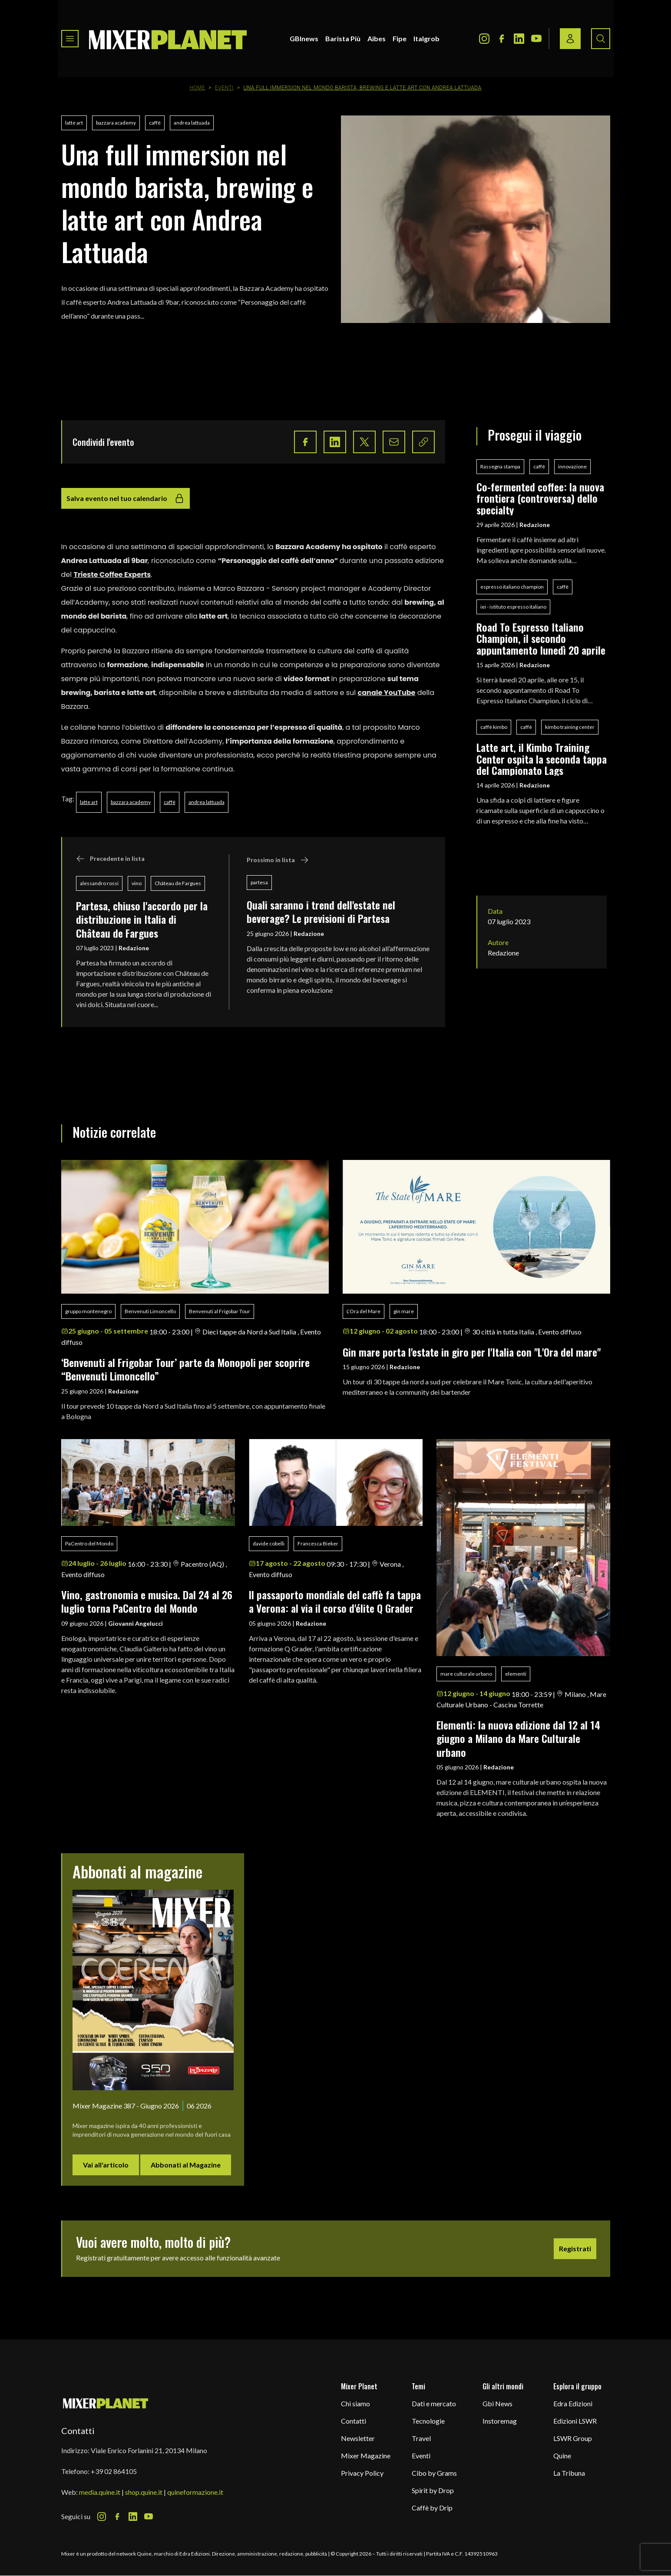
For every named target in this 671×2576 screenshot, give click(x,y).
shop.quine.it (143, 2492)
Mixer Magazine (365, 2455)
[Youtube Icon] (536, 38)
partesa (259, 882)
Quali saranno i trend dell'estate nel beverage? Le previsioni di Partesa (321, 911)
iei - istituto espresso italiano (513, 606)
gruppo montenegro (88, 1311)
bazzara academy (116, 122)
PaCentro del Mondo (89, 1543)
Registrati (575, 2248)
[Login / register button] (570, 38)
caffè (155, 122)
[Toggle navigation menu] (70, 38)
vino (137, 883)
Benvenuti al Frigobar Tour (219, 1311)
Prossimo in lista (278, 860)
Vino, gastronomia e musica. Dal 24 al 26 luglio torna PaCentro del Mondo (146, 1601)
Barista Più (342, 38)
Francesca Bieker (317, 1543)
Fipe (400, 38)
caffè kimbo (493, 727)
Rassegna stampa (500, 466)
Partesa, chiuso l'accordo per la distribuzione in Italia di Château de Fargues (142, 919)
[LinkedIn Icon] (519, 38)
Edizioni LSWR (575, 2421)
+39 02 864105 (114, 2471)
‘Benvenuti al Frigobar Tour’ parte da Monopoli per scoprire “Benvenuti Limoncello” (185, 1369)
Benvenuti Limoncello (150, 1311)
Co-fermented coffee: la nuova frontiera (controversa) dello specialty (540, 498)
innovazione (572, 466)
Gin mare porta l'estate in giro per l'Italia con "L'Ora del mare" (472, 1352)
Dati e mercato (434, 2403)
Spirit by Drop (433, 2490)
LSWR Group (572, 2438)
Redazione (134, 948)
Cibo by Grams (434, 2473)
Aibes (376, 38)
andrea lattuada (192, 122)
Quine (562, 2455)
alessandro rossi (99, 883)
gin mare (403, 1311)
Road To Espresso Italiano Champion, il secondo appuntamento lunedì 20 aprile (540, 638)
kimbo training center (570, 727)
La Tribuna (569, 2473)
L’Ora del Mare (363, 1311)
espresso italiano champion (512, 586)
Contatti (353, 2421)
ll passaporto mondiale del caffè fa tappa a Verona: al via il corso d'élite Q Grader (335, 1601)
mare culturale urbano (466, 1673)
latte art (74, 122)
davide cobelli (268, 1543)
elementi (515, 1673)
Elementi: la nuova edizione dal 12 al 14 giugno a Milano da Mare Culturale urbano (518, 1738)
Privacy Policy (362, 2473)
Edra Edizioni (572, 2403)
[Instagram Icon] (484, 38)
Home (197, 88)
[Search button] (600, 38)
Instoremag (500, 2421)
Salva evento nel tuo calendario (125, 498)
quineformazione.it (195, 2492)
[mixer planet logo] (105, 2403)
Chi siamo (355, 2403)
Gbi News (497, 2403)
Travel (421, 2438)
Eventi (224, 88)
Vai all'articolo (106, 2165)
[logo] (168, 38)
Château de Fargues (178, 883)
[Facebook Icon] (501, 38)
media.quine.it (99, 2492)
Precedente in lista (110, 858)
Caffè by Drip (432, 2508)
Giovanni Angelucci (135, 1623)
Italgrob (426, 38)
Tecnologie (428, 2421)
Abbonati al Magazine (186, 2165)
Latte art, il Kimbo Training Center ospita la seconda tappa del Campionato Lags (541, 758)
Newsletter (358, 2438)
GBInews (304, 38)
